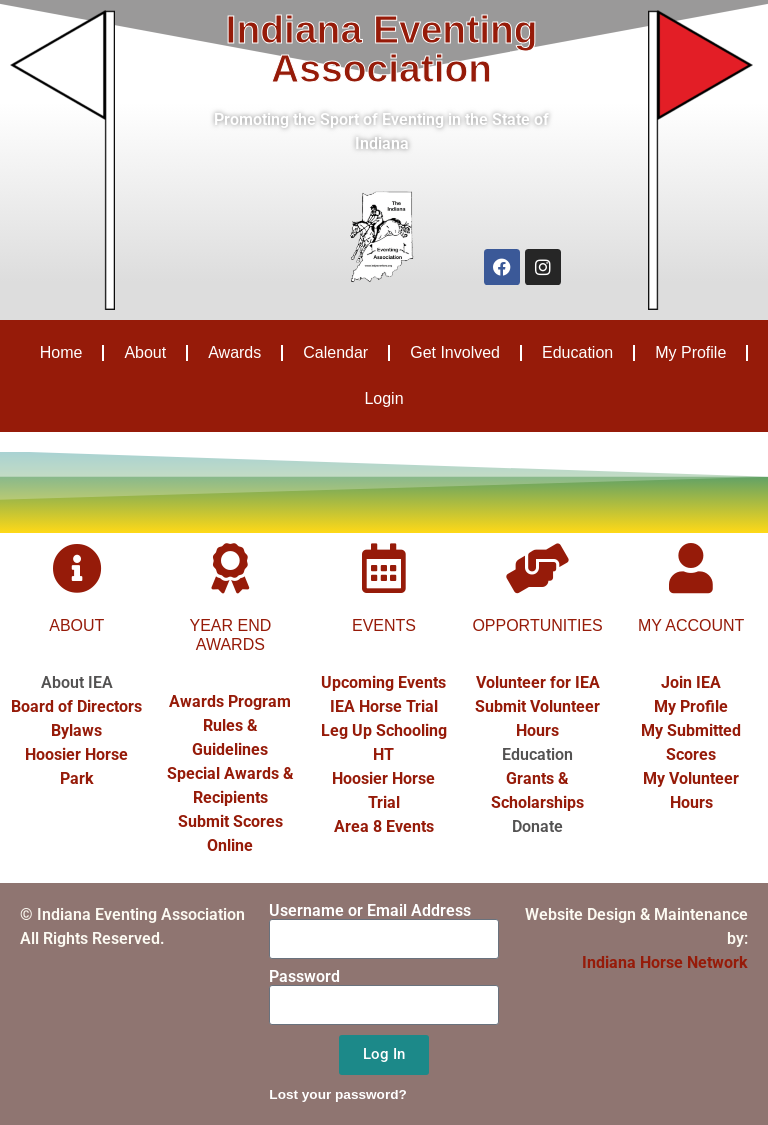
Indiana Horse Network (665, 962)
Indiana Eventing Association (382, 49)
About (145, 352)
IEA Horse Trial (384, 706)
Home (61, 352)
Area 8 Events (384, 826)
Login (383, 398)
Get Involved (455, 352)
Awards (234, 352)
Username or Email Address (370, 911)
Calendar (335, 352)
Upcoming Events (383, 682)
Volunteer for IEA (538, 682)
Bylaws (76, 730)
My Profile (690, 352)
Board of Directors (76, 706)
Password (304, 977)
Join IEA (691, 682)
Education (577, 352)
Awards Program (230, 701)
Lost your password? (337, 1094)
